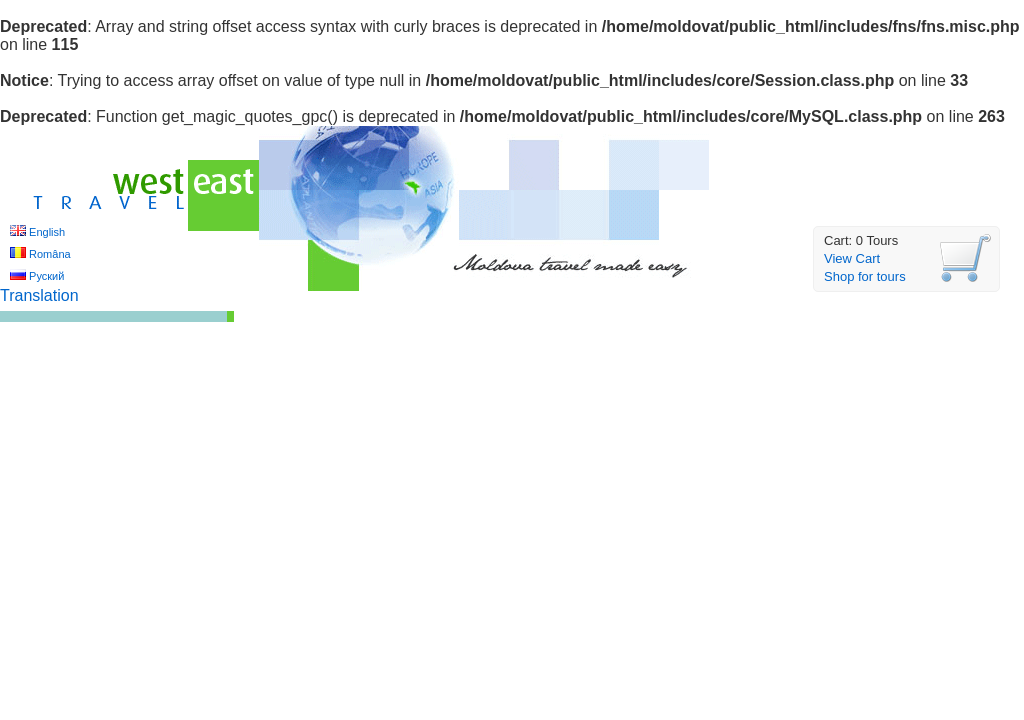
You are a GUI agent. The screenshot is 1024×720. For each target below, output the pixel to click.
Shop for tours (865, 276)
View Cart (852, 258)
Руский (46, 276)
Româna (50, 254)
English (47, 232)
